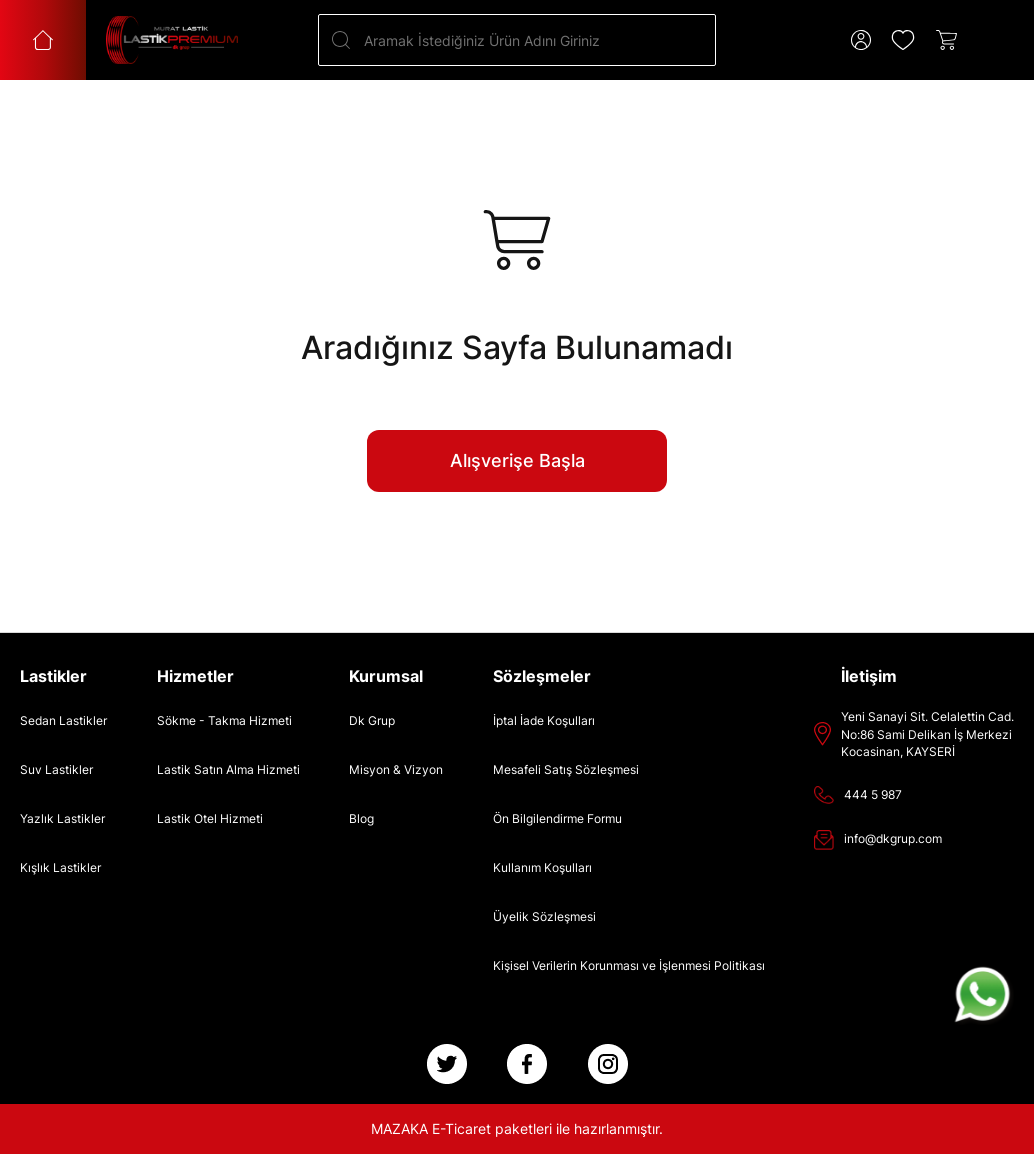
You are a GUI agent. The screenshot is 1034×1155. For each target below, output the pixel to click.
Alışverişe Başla (517, 460)
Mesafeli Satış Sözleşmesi (566, 769)
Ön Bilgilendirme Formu (557, 818)
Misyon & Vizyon (396, 769)
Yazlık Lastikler (62, 818)
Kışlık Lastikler (60, 867)
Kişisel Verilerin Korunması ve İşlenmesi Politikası (629, 965)
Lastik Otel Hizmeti (210, 818)
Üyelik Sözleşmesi (544, 916)
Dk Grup (372, 720)
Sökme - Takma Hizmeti (224, 720)
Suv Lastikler (56, 769)
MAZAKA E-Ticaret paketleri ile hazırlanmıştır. (517, 1128)
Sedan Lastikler (63, 720)
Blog (361, 818)
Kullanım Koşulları (542, 867)
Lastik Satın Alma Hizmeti (228, 769)
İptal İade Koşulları (544, 720)
